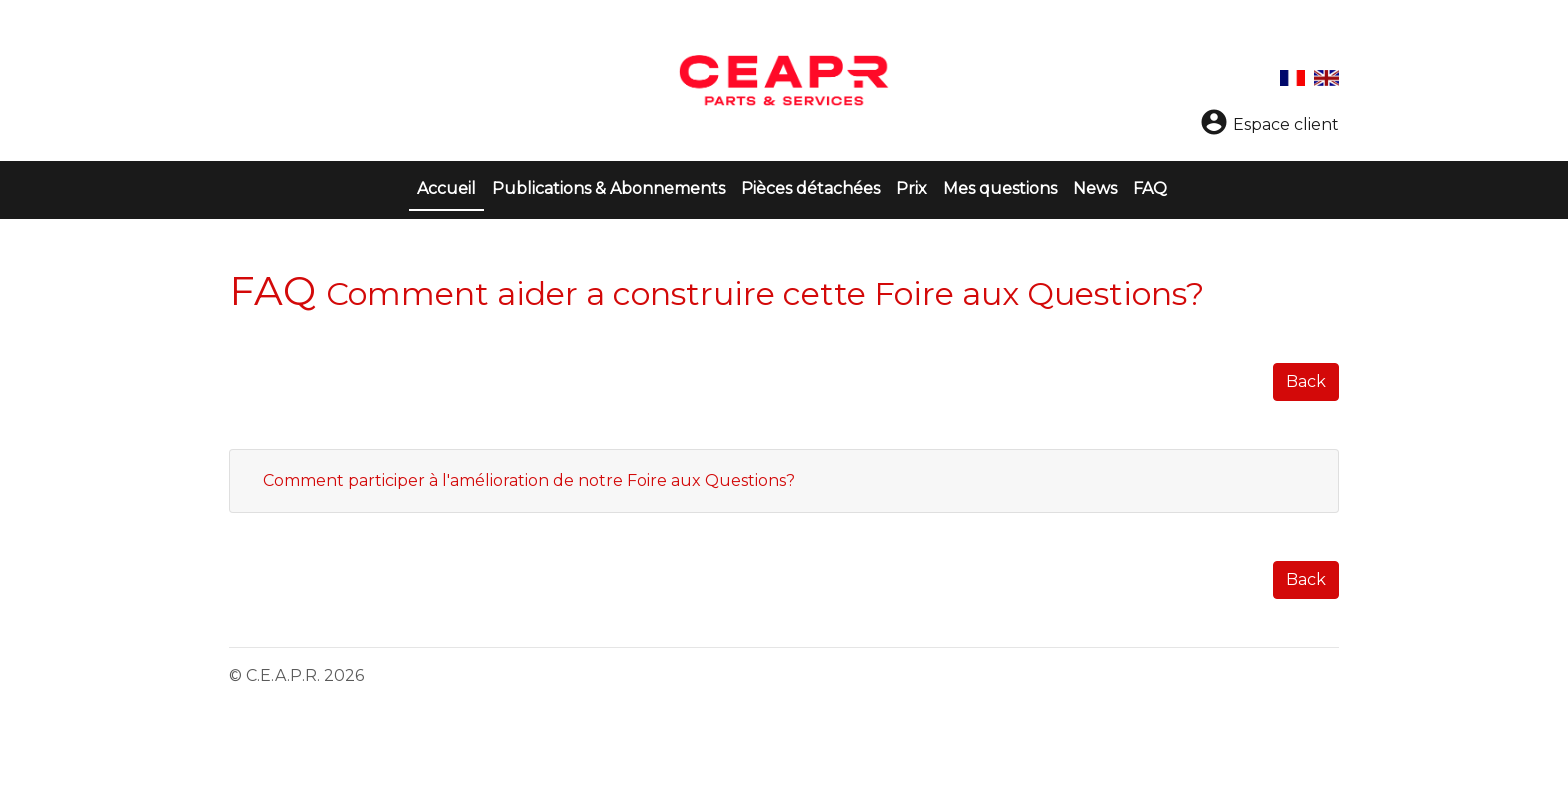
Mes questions (1000, 188)
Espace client (1269, 124)
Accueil (450, 187)
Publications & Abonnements (608, 188)
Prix (911, 188)
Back (1306, 381)
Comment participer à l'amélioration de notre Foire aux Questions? (529, 480)
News (1095, 188)
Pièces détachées (810, 188)
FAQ (1150, 188)
